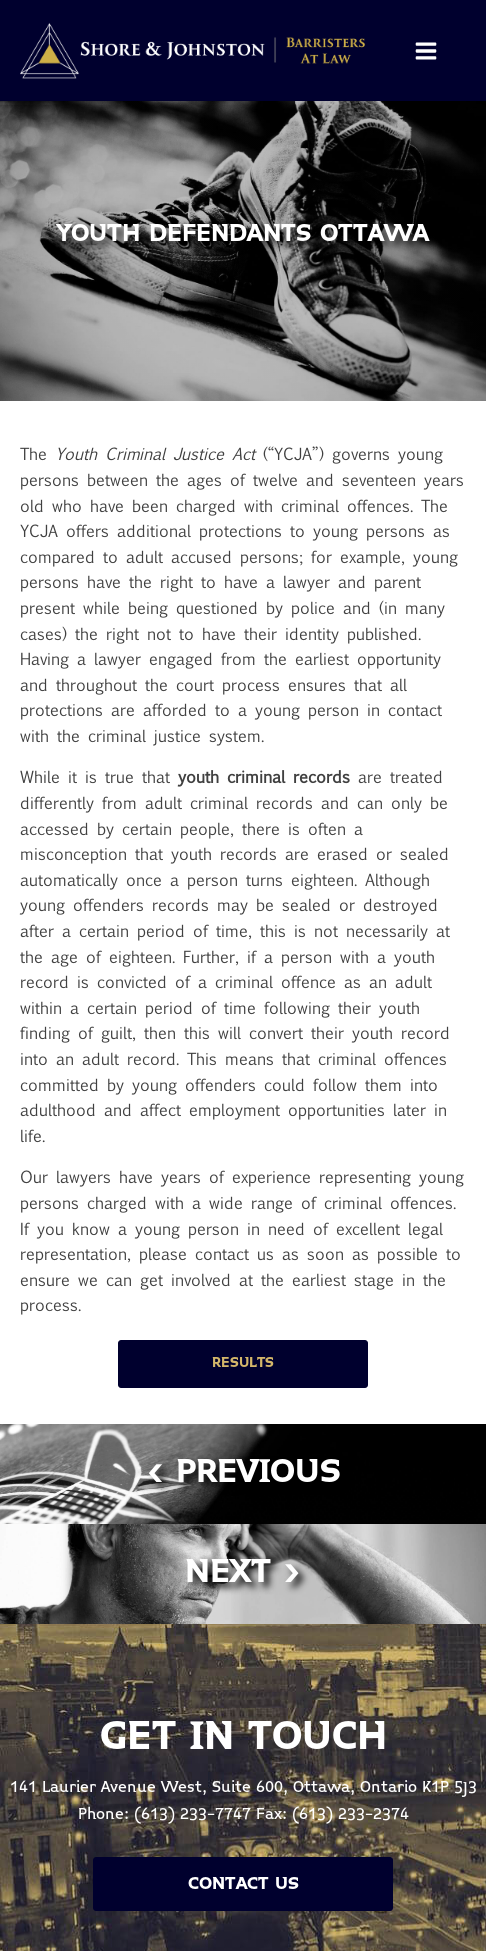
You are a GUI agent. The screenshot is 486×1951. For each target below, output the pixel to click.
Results (243, 1363)
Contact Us (243, 1884)
